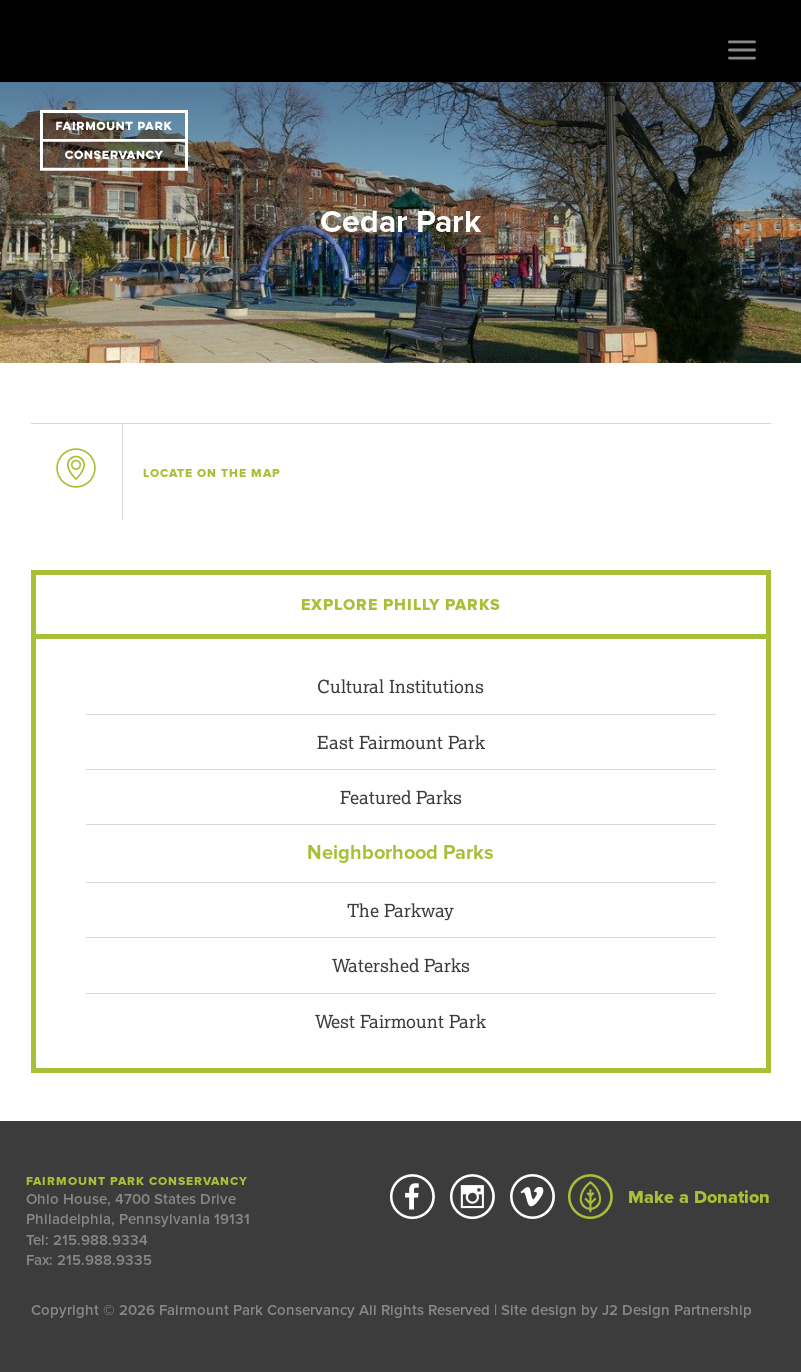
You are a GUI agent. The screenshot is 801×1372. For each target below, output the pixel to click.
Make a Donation (669, 1197)
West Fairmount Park (400, 1021)
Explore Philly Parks (401, 605)
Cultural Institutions (400, 686)
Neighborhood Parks (400, 853)
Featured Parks (401, 797)
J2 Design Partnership (677, 1310)
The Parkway (400, 910)
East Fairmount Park (401, 742)
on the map (212, 473)
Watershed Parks (401, 965)
